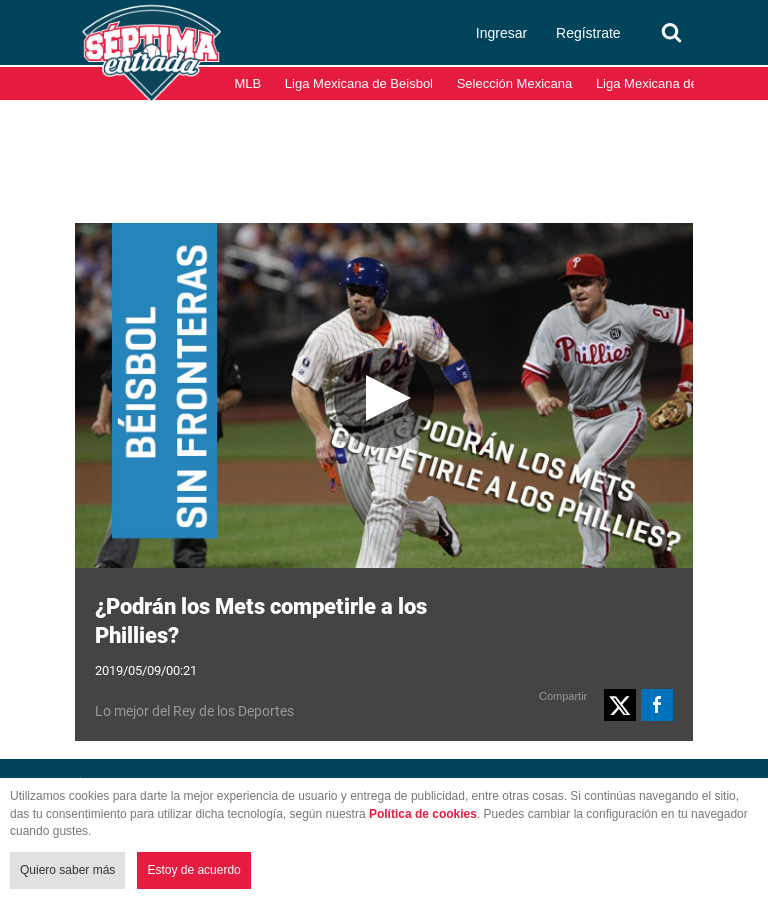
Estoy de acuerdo (193, 870)
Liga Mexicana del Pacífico (673, 83)
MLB (248, 83)
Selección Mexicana (515, 83)
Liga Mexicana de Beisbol (359, 83)
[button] (620, 705)
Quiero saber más (67, 870)
